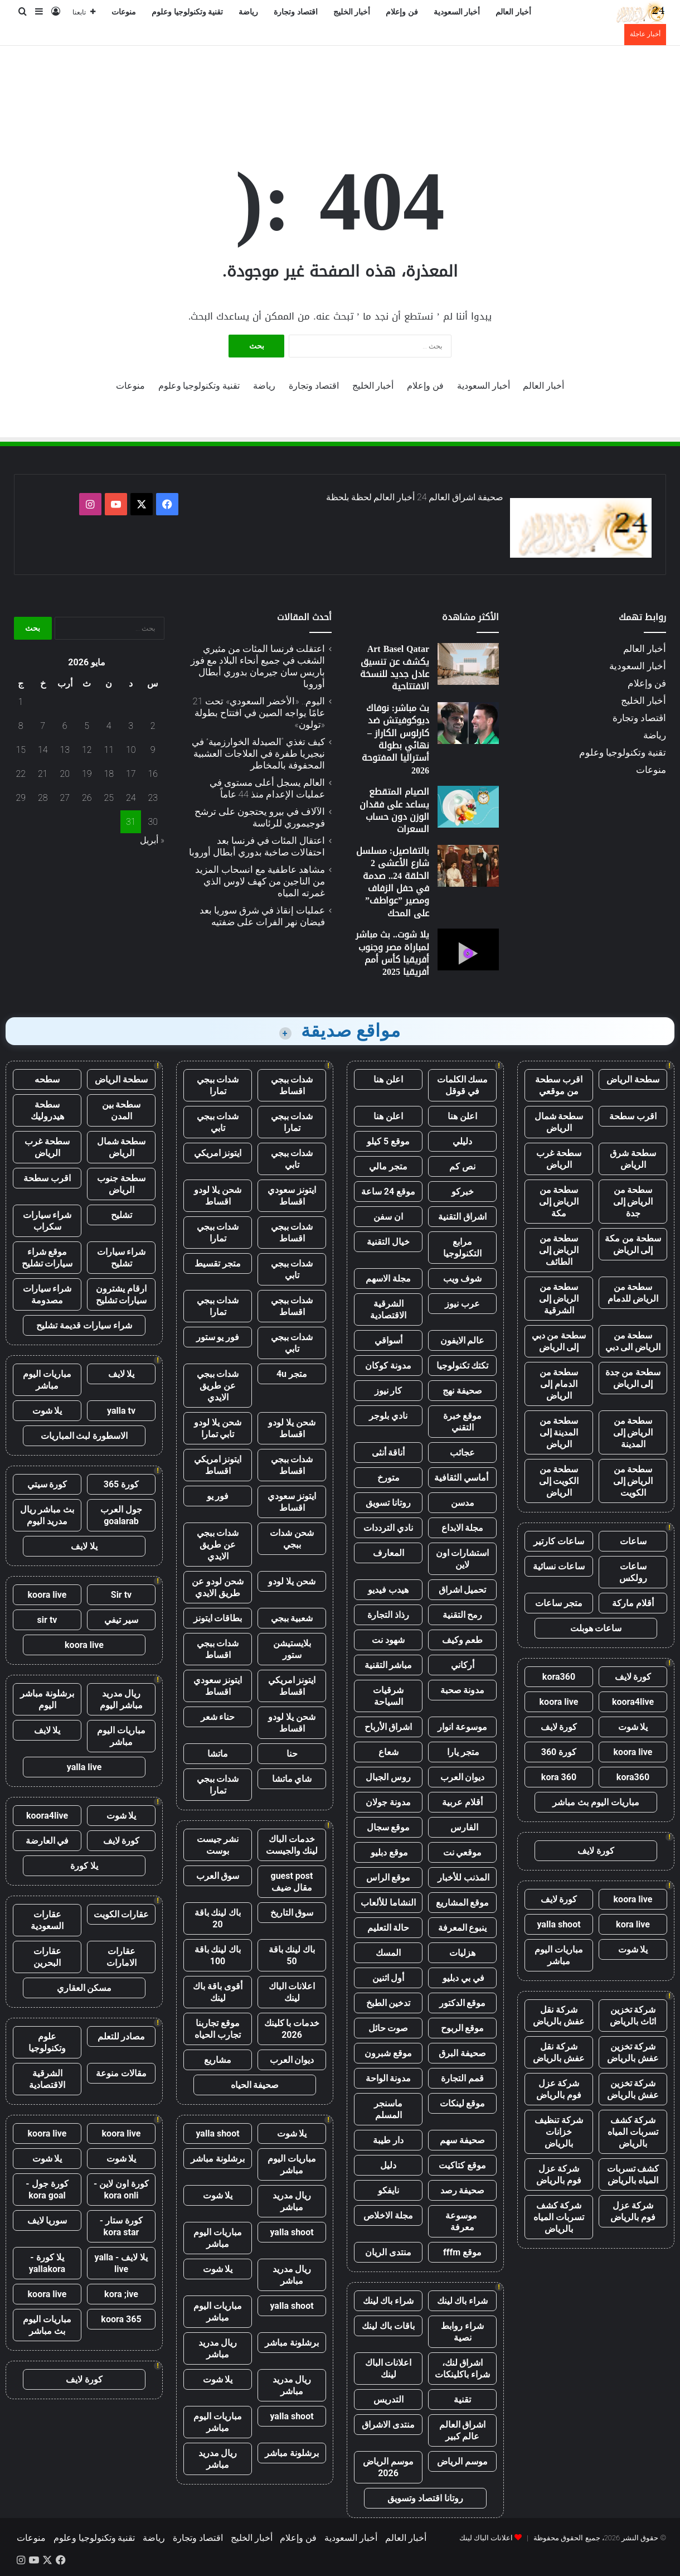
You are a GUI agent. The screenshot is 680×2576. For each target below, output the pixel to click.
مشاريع (217, 2060)
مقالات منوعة (121, 2073)
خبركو (462, 1191)
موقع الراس (388, 1877)
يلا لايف (121, 1374)
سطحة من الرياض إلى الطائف (559, 1250)
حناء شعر (218, 1717)
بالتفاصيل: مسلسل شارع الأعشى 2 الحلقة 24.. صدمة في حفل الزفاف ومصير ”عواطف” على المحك (392, 882)
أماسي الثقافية (462, 1477)
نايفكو (388, 2190)
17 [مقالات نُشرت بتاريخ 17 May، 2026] (131, 774)
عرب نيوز (462, 1303)
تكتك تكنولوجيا (462, 1365)
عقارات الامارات (121, 1957)
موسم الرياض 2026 (388, 2467)
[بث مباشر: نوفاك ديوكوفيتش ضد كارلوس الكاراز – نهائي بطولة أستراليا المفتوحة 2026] (468, 723)
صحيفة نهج (462, 1390)
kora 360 (558, 1777)
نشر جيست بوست (218, 1845)
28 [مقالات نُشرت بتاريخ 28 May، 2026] (43, 797)
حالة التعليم (388, 1927)
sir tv (47, 1620)
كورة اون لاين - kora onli (121, 2189)
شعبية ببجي (292, 1618)
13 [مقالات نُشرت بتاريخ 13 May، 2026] (65, 750)
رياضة (248, 12)
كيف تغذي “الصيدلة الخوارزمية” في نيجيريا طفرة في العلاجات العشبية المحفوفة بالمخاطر (258, 753)
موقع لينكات (462, 2103)
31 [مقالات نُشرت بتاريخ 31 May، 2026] (131, 821)
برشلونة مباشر (218, 2158)
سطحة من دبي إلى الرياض (559, 1341)
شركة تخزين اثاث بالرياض (633, 2015)
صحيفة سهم (462, 2140)
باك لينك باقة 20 (218, 1918)
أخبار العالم (513, 12)
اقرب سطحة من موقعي (558, 1085)
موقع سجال (388, 1827)
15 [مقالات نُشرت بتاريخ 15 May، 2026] (21, 750)
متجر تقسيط (218, 1263)
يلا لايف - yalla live (121, 2263)
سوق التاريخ (292, 1912)
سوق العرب (218, 1876)
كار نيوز (388, 1390)
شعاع (388, 1752)
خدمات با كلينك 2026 (292, 2029)
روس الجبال (388, 1777)
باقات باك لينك (388, 2326)
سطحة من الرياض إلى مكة (559, 1202)
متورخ (388, 1477)
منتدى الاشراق (388, 2424)
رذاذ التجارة (388, 1615)
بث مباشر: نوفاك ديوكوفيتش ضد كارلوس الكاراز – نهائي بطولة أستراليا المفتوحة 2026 (395, 739)
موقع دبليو (388, 1852)
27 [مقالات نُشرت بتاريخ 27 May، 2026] (65, 797)
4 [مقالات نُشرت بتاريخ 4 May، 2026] (108, 726)
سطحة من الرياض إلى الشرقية (559, 1299)
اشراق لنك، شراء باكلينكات (462, 2368)
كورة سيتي (47, 1484)
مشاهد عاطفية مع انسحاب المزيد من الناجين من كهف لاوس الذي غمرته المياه (260, 881)
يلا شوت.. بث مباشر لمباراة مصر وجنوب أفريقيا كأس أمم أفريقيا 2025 (392, 953)
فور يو (218, 1496)
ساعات (633, 1541)
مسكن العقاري (84, 1988)
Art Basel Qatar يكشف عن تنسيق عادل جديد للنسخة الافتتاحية (394, 667)
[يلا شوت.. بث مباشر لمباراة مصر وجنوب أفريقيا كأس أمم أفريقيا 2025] (468, 949)
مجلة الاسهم (388, 1278)
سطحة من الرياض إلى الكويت (633, 1481)
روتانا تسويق (388, 1502)
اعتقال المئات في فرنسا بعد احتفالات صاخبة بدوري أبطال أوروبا (257, 846)
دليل (388, 2165)
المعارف (388, 1553)
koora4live (633, 1702)
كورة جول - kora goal (47, 2189)
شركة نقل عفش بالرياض (559, 2015)
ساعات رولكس (633, 1572)
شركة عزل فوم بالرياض (558, 2089)
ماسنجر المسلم (388, 2109)
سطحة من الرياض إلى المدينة (633, 1432)
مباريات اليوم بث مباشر (595, 1802)
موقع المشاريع (462, 1902)
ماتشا (217, 1753)
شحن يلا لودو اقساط (217, 1196)
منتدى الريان (388, 2252)
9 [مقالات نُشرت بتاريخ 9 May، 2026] (153, 750)
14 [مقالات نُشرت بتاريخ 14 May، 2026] (43, 750)
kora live (633, 1924)
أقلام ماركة (633, 1603)
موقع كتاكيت (462, 2165)
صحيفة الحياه (255, 2085)
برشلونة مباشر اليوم (47, 1699)
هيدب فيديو (388, 1589)
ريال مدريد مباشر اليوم (121, 1699)
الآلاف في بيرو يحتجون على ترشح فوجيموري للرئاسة (260, 817)
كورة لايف (633, 1676)
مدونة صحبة (462, 1690)
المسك (388, 1952)
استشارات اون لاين (462, 1559)
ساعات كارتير (558, 1541)
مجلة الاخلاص (388, 2215)
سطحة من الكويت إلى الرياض (559, 1481)
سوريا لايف (47, 2220)
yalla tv (121, 1410)
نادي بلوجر (388, 1415)
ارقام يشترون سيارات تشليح (121, 1294)
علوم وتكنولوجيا (47, 2042)
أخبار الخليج (352, 12)
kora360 (558, 1676)
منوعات (123, 12)
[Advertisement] (340, 82)
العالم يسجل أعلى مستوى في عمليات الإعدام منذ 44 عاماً (267, 788)
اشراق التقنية (462, 1216)
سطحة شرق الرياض (633, 1159)
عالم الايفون (462, 1340)
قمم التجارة (462, 2078)
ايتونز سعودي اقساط (292, 1196)
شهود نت (388, 1640)
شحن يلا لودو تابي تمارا (217, 1428)
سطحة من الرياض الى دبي (633, 1341)
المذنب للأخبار (462, 1877)
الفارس (462, 1827)
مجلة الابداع (462, 1528)
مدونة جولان (388, 1802)
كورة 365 (121, 1484)
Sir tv (121, 1594)
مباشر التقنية (388, 1665)
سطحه (47, 1079)
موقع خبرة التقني (462, 1421)
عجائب (462, 1452)
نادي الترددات (388, 1528)
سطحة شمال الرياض (559, 1122)
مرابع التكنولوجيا (462, 1247)
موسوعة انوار (462, 1727)
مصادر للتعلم (121, 2036)
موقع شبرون (388, 2053)
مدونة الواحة (388, 2078)
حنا (292, 1753)
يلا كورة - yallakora (47, 2263)
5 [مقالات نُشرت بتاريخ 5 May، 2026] (86, 726)
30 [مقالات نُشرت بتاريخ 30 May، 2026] (153, 821)
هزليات (462, 1952)
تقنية (462, 2399)
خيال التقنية (388, 1241)
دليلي (462, 1141)
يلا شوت (633, 1727)
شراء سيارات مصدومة (47, 1294)
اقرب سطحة (633, 1116)
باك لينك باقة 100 (218, 1955)
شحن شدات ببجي (292, 1539)
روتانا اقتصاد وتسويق (425, 2498)
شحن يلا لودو (291, 1581)
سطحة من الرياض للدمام (633, 1293)
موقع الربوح (462, 2028)
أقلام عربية (462, 1802)
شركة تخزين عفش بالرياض (633, 2052)
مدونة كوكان (388, 1365)
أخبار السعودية (457, 12)
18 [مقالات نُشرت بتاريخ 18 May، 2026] (109, 774)
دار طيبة (388, 2140)
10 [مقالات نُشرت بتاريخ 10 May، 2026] (131, 750)
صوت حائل (388, 2028)
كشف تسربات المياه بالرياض (633, 2174)
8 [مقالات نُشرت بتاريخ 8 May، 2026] (20, 726)
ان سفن (388, 1216)
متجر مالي (388, 1166)
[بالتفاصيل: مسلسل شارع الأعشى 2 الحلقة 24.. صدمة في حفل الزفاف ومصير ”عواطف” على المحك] (468, 866)
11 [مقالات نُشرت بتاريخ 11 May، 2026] (109, 750)
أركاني (462, 1665)
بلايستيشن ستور (292, 1649)
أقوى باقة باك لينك (217, 1992)
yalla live (84, 1767)
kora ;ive (121, 2294)
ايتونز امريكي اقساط (218, 1465)
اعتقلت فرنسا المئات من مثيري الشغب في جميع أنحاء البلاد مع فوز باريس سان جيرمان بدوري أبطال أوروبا (258, 666)
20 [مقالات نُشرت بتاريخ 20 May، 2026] (65, 774)
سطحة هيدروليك (47, 1110)
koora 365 (121, 2319)
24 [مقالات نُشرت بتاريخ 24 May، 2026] (131, 797)
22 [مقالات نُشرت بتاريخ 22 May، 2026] (21, 774)
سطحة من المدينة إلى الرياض (559, 1432)
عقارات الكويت (121, 1914)
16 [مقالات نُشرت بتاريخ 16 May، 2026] (153, 774)
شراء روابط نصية (462, 2332)
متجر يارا (462, 1752)
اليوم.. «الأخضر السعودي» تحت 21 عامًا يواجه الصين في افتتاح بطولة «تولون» (259, 712)
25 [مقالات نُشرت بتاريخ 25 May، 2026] (109, 797)
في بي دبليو (462, 1978)
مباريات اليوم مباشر (559, 1955)
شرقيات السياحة (388, 1696)
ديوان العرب (462, 1777)
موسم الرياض (462, 2461)
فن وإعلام (402, 12)
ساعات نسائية (559, 1566)
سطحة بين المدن (121, 1110)
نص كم (462, 1166)
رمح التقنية (463, 1615)
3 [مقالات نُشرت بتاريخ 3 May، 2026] (130, 726)
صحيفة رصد (462, 2190)
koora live (559, 1702)
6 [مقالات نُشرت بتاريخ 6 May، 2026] (64, 726)
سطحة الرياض (632, 1079)
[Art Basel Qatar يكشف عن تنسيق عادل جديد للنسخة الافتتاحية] (468, 664)
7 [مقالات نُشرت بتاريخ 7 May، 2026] (42, 726)
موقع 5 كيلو (388, 1141)
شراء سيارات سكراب (47, 1221)
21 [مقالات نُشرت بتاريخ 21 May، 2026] (43, 774)
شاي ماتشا (292, 1778)
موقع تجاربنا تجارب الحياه (218, 2029)
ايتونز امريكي (218, 1153)
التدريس (388, 2399)
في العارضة (47, 1840)
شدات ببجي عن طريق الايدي (218, 1386)
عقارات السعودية (47, 1920)
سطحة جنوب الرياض (121, 1184)
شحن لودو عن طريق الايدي (218, 1587)
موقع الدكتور (462, 2003)
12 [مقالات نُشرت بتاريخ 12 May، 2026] (87, 750)
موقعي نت (462, 1852)
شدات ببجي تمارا (218, 1085)
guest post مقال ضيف (291, 1882)
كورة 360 (559, 1752)
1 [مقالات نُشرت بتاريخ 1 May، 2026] (20, 702)
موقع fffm (462, 2252)
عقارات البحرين (47, 1957)
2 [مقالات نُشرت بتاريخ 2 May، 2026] (153, 726)
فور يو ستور (218, 1337)
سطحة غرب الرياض (558, 1159)
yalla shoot (558, 1924)
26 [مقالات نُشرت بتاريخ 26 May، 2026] (87, 797)
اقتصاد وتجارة (296, 12)
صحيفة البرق (462, 2053)
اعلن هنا (388, 1079)
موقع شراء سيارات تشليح (47, 1257)
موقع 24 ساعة (388, 1191)
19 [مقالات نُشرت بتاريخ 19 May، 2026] (87, 774)
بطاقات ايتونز (217, 1618)
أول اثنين (388, 1978)
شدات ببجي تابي (218, 1122)
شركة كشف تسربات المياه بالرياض (633, 2132)
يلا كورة (84, 1865)
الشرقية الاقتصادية (388, 1309)
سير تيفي (121, 1620)
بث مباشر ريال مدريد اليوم (47, 1515)
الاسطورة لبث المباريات (84, 1435)
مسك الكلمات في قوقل (462, 1085)
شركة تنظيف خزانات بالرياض (559, 2132)
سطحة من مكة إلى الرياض (633, 1244)
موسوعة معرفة (462, 2221)
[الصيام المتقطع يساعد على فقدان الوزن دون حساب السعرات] (468, 807)
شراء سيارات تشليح (121, 1257)
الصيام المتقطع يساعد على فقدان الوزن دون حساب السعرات (394, 810)
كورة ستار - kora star (121, 2226)
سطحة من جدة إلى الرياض (633, 1378)
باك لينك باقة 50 (292, 1955)
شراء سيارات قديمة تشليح (84, 1325)
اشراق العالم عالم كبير (462, 2430)
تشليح (121, 1215)
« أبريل (152, 840)
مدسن (462, 1502)
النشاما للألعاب (388, 1902)
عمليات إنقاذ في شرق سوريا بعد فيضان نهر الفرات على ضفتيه (262, 916)
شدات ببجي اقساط (292, 1085)
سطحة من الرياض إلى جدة (633, 1202)
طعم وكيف (462, 1640)
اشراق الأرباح (388, 1727)
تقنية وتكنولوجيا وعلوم (187, 12)
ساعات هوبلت (596, 1628)
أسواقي (388, 1340)
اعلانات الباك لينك (388, 2368)
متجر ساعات (558, 1603)
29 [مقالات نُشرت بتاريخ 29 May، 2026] (21, 797)
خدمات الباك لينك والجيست (292, 1845)
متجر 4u (291, 1374)
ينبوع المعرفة (462, 1927)
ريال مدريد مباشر (292, 2201)
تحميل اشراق (463, 1589)
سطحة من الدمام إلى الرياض (559, 1384)
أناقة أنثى (388, 1452)
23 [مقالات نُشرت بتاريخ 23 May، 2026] (153, 797)
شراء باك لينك (462, 2300)
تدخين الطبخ (388, 2003)
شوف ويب (462, 1278)
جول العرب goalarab (121, 1515)
